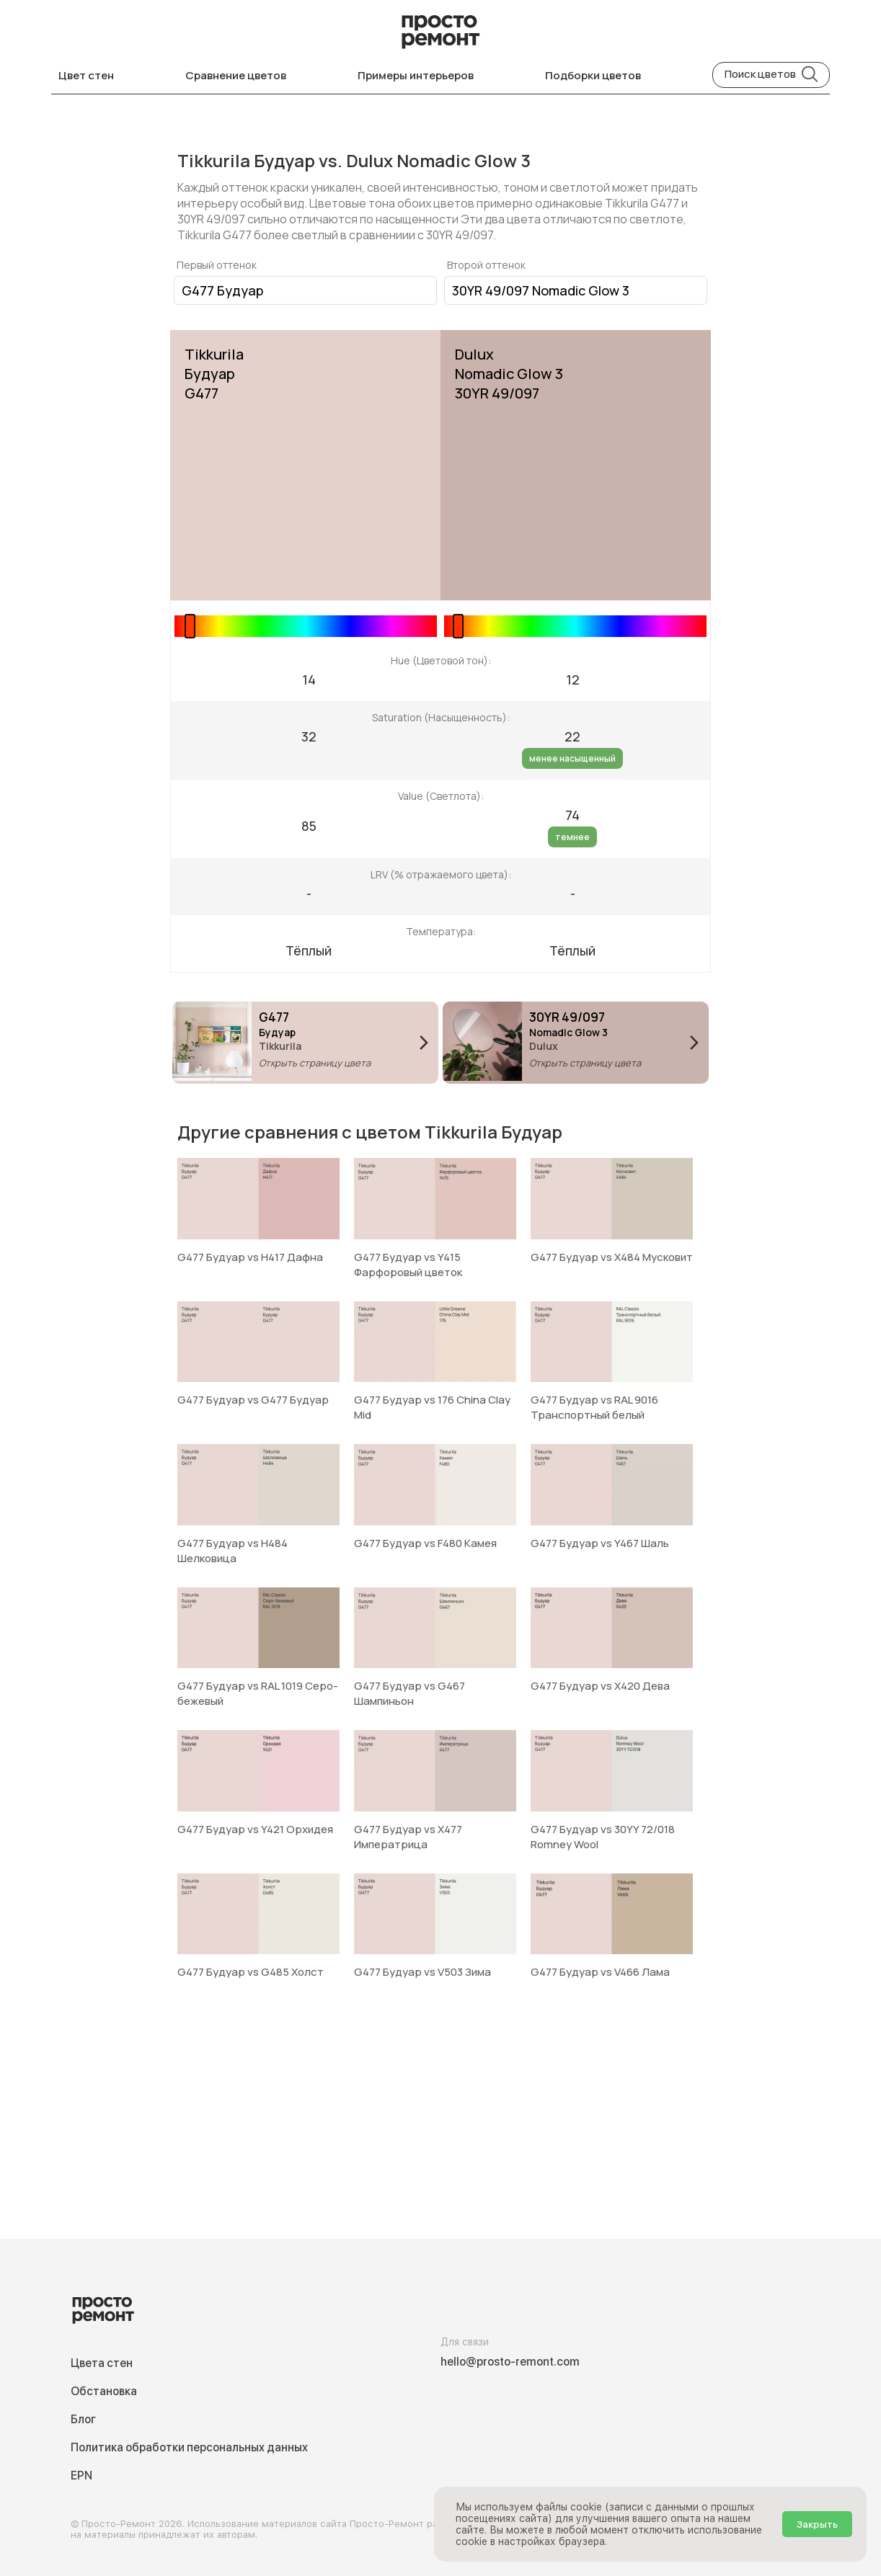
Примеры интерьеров (416, 75)
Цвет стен (86, 75)
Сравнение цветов (235, 75)
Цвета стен (102, 2363)
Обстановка (104, 2391)
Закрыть (817, 2524)
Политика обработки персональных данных (189, 2447)
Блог (83, 2419)
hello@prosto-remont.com (510, 2361)
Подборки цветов (593, 75)
